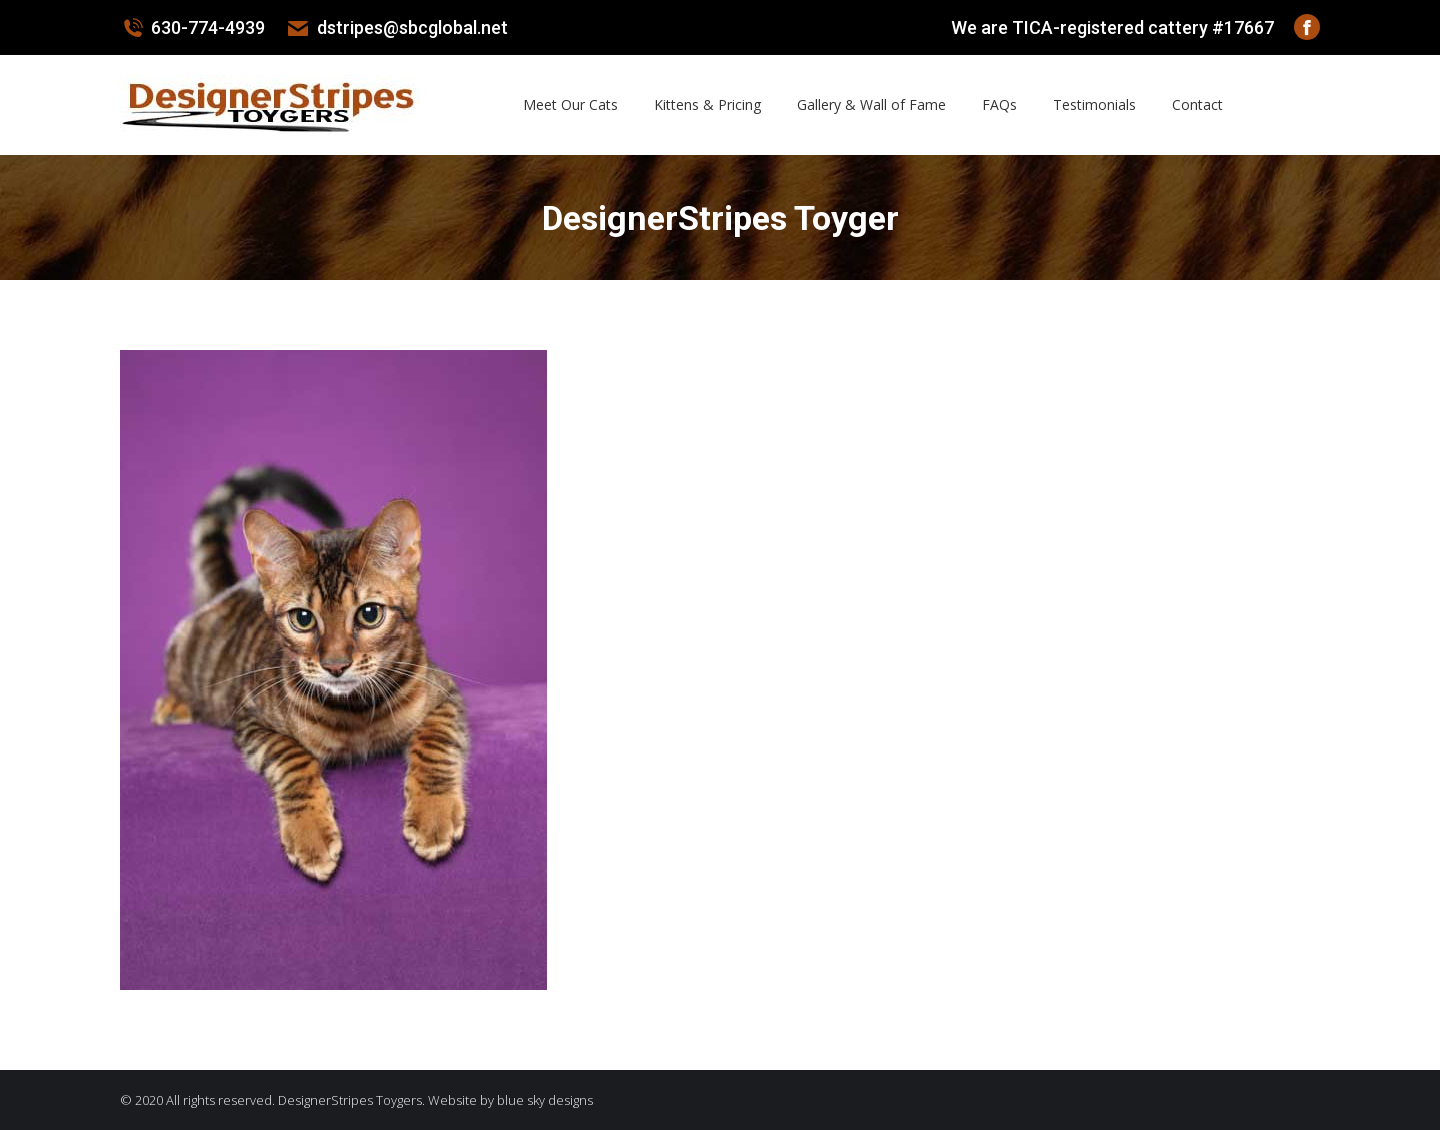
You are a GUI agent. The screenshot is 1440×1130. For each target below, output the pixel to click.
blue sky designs (545, 1100)
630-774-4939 (192, 28)
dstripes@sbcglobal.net (396, 28)
